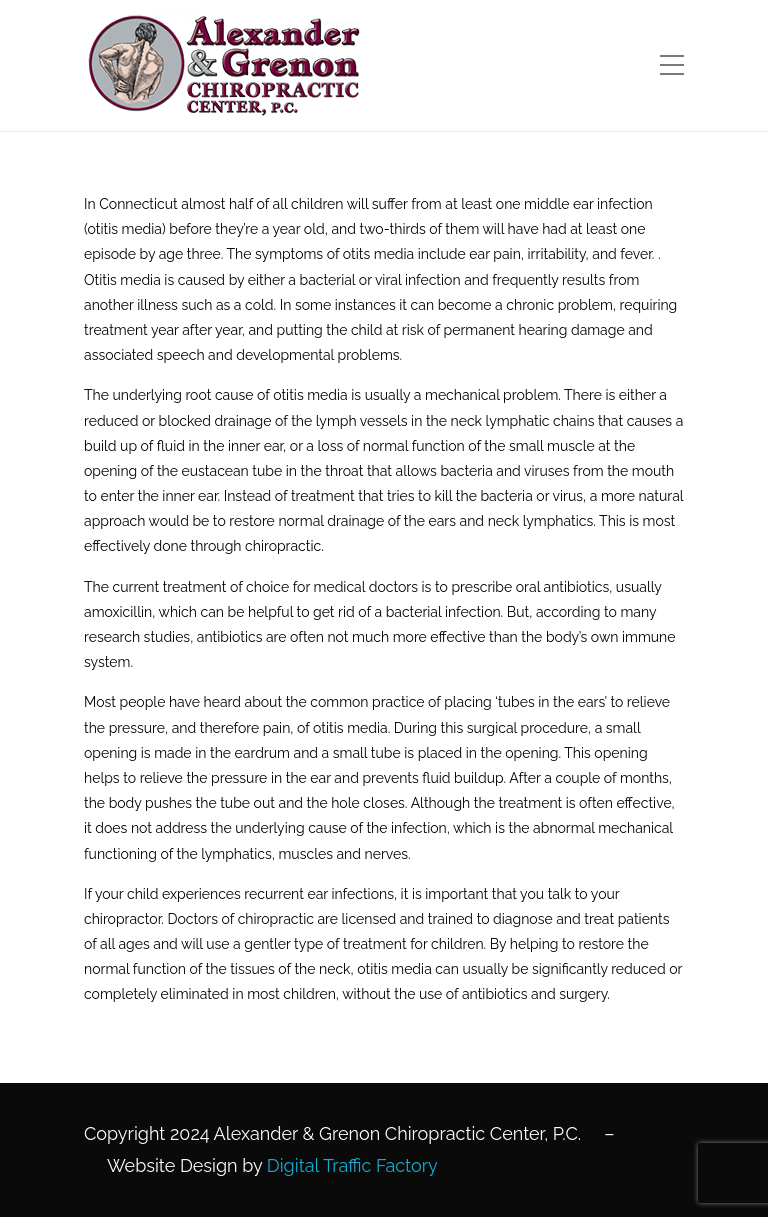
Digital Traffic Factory (352, 1165)
